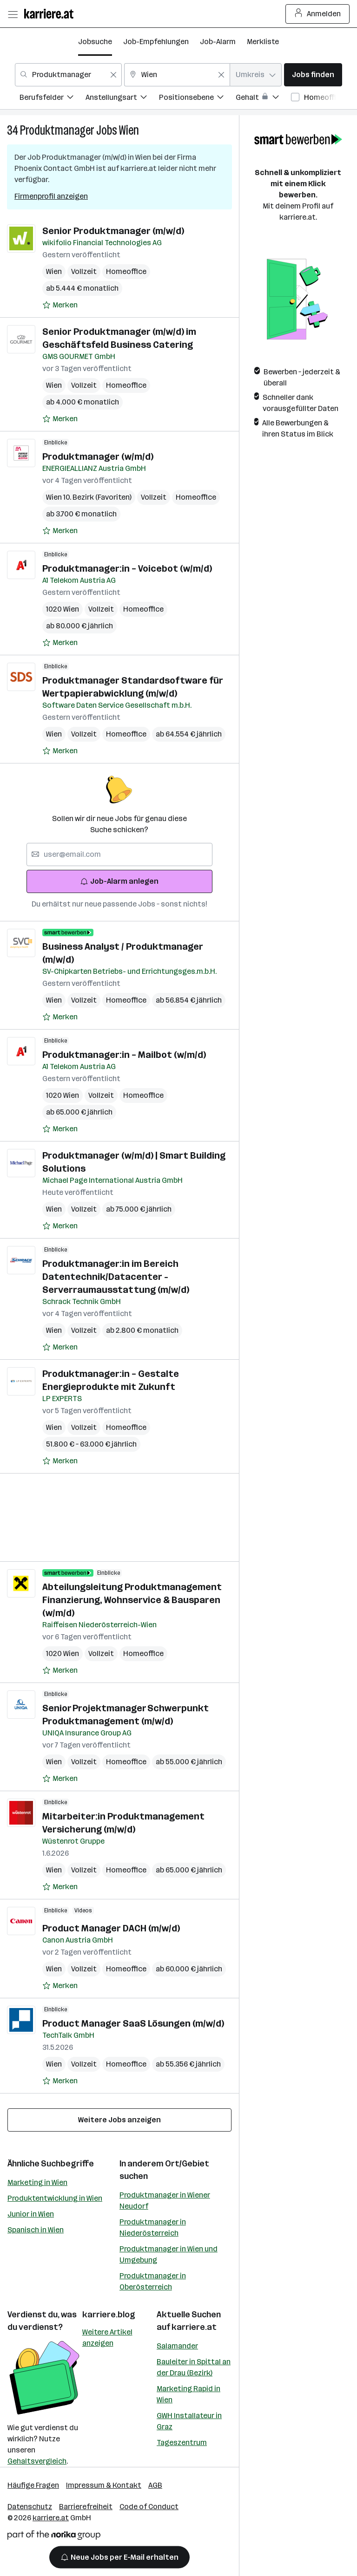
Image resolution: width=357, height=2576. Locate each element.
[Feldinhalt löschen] (113, 74)
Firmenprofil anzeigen (51, 196)
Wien (129, 130)
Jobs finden (313, 74)
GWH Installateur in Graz (189, 2421)
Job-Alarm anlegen (119, 881)
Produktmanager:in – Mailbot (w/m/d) (124, 1054)
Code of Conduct (148, 2506)
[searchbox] (119, 854)
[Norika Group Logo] (53, 2536)
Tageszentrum (182, 2442)
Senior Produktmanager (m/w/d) (113, 230)
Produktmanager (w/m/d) (97, 456)
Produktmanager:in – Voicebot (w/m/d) (127, 568)
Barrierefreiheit (85, 2506)
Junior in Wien (30, 2214)
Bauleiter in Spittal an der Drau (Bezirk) (194, 2367)
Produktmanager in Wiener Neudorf (164, 2201)
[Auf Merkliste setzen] (60, 305)
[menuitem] (53, 98)
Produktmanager (57, 130)
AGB (155, 2485)
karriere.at (194, 2327)
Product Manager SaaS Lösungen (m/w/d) (133, 2023)
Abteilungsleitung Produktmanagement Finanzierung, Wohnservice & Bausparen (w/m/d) (132, 1599)
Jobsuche (95, 41)
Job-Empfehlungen (156, 41)
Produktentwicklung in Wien (54, 2198)
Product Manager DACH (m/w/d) (111, 1928)
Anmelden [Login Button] (318, 14)
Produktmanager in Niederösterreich (152, 2227)
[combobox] (68, 74)
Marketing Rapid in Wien (188, 2394)
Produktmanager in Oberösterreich (152, 2281)
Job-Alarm (218, 41)
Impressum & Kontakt (103, 2485)
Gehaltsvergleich (36, 2461)
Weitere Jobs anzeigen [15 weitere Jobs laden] (119, 2119)
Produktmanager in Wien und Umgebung (168, 2254)
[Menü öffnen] (12, 14)
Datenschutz (29, 2506)
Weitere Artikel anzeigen (107, 2338)
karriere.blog (108, 2314)
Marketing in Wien (37, 2182)
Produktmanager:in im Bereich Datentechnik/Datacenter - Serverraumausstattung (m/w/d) (115, 1276)
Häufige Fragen (33, 2485)
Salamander (177, 2345)
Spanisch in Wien (35, 2229)
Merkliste (263, 41)
